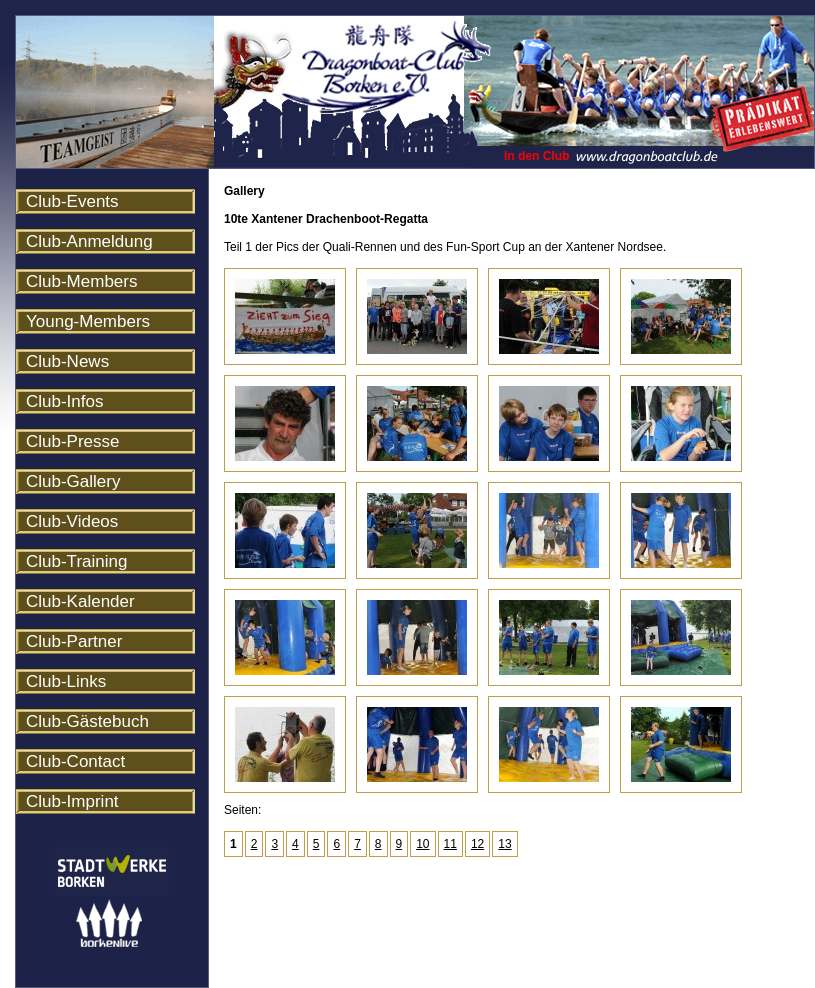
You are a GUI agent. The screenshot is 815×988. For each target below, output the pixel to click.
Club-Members (81, 281)
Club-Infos (64, 401)
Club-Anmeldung (89, 241)
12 (477, 844)
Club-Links (66, 681)
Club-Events (72, 201)
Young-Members (88, 321)
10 (422, 844)
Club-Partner (74, 641)
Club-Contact (75, 761)
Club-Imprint (72, 801)
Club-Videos (72, 521)
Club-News (67, 361)
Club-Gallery (73, 481)
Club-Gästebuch (87, 721)
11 (450, 844)
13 (504, 844)
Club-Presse (73, 441)
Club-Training (76, 561)
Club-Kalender (80, 601)
